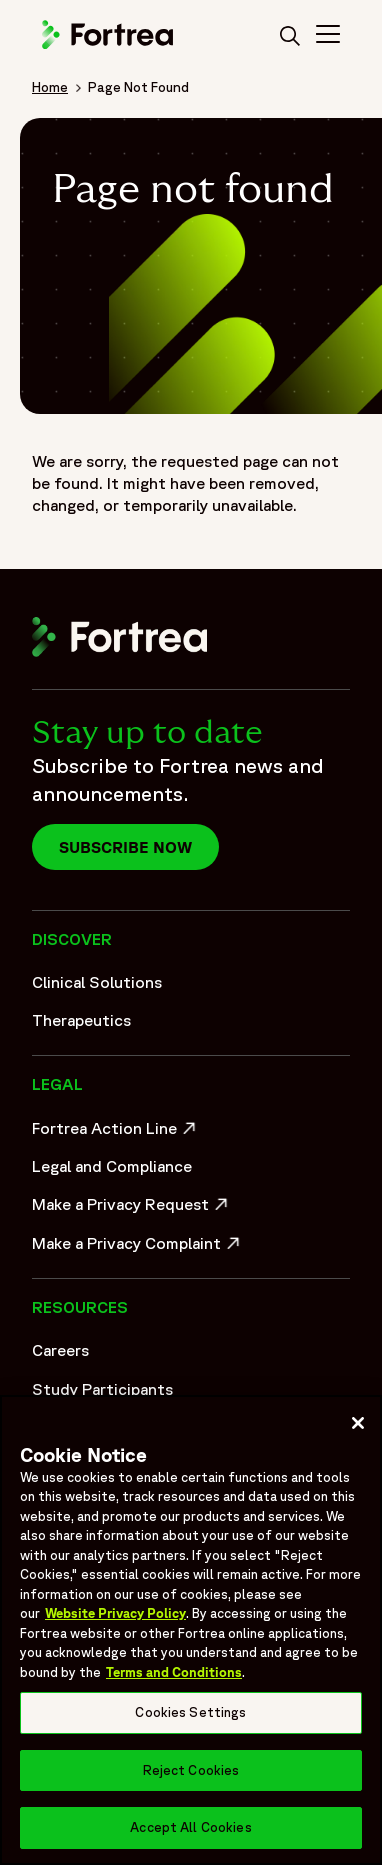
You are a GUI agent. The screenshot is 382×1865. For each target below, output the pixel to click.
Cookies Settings (190, 1712)
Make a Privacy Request (132, 1209)
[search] (290, 37)
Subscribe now (125, 847)
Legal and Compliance (112, 1166)
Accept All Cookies (190, 1827)
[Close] (358, 1423)
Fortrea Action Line (116, 1133)
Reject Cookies (191, 1770)
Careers (60, 1350)
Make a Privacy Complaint (132, 1248)
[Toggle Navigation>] (328, 37)
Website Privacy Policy (115, 1613)
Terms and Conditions (174, 1672)
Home (50, 87)
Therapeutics (81, 1020)
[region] (191, 1630)
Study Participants (102, 1389)
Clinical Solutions (97, 982)
